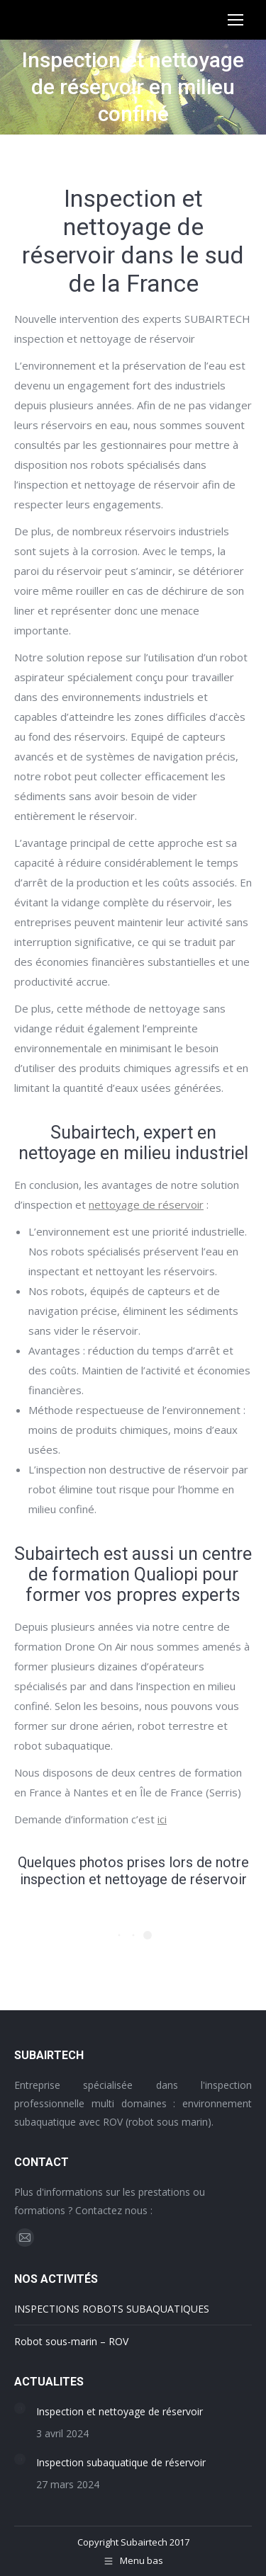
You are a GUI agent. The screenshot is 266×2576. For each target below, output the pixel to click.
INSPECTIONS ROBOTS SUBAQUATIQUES (111, 2308)
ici (162, 1819)
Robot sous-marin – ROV (71, 2341)
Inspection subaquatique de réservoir (121, 2462)
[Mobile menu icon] (235, 19)
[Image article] (20, 2408)
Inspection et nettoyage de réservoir (119, 2411)
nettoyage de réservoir (146, 1204)
